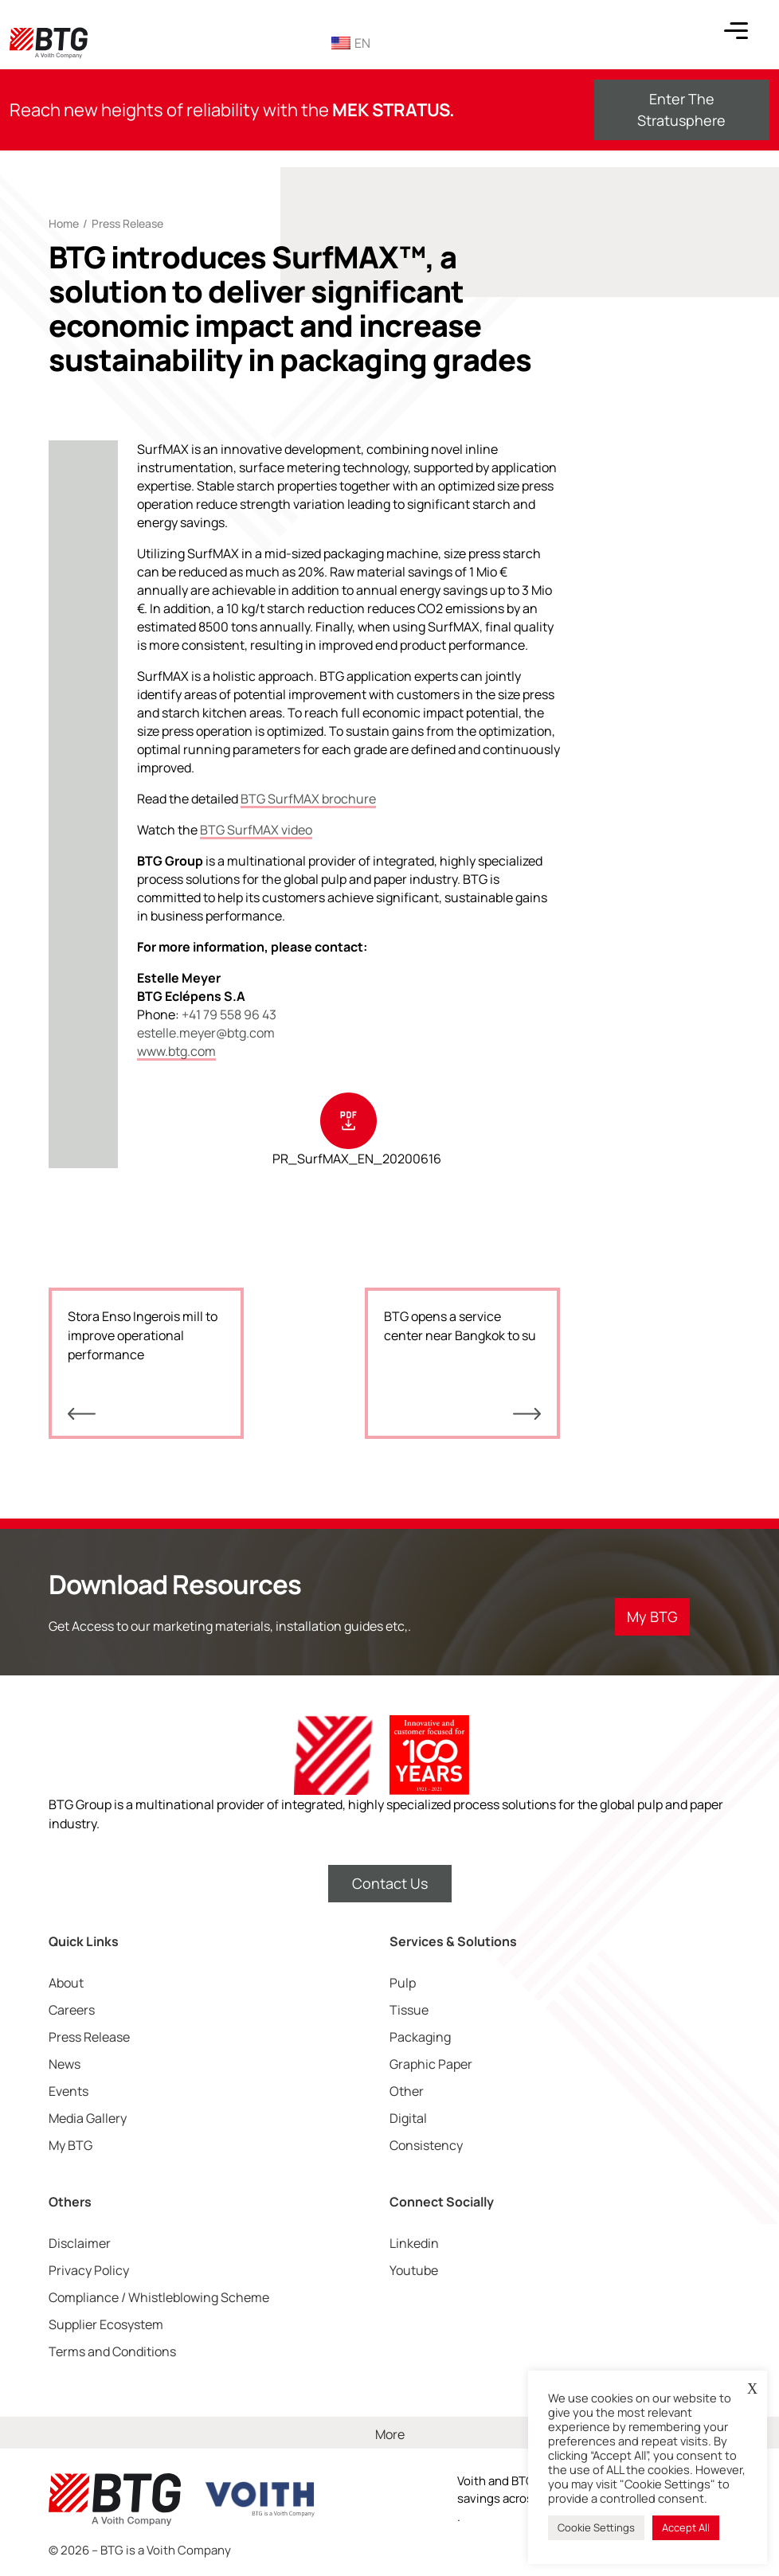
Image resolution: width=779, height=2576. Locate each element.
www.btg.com (176, 1051)
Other (407, 2091)
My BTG (70, 2145)
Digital (408, 2118)
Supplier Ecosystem (106, 2324)
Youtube (414, 2270)
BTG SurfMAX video (256, 829)
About (66, 1983)
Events (68, 2091)
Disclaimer (80, 2243)
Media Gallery (88, 2118)
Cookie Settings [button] (596, 2527)
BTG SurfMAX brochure (308, 798)
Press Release (127, 223)
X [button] (752, 2389)
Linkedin (414, 2243)
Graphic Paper (431, 2064)
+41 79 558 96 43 (229, 1014)
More (390, 2434)
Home (64, 223)
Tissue (409, 2010)
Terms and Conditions (112, 2351)
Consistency (426, 2145)
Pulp (403, 1983)
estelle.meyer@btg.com (206, 1033)
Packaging (420, 2037)
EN (350, 43)
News (64, 2064)
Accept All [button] (686, 2527)
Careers (72, 2010)
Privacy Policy (89, 2270)
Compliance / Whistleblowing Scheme (159, 2297)
